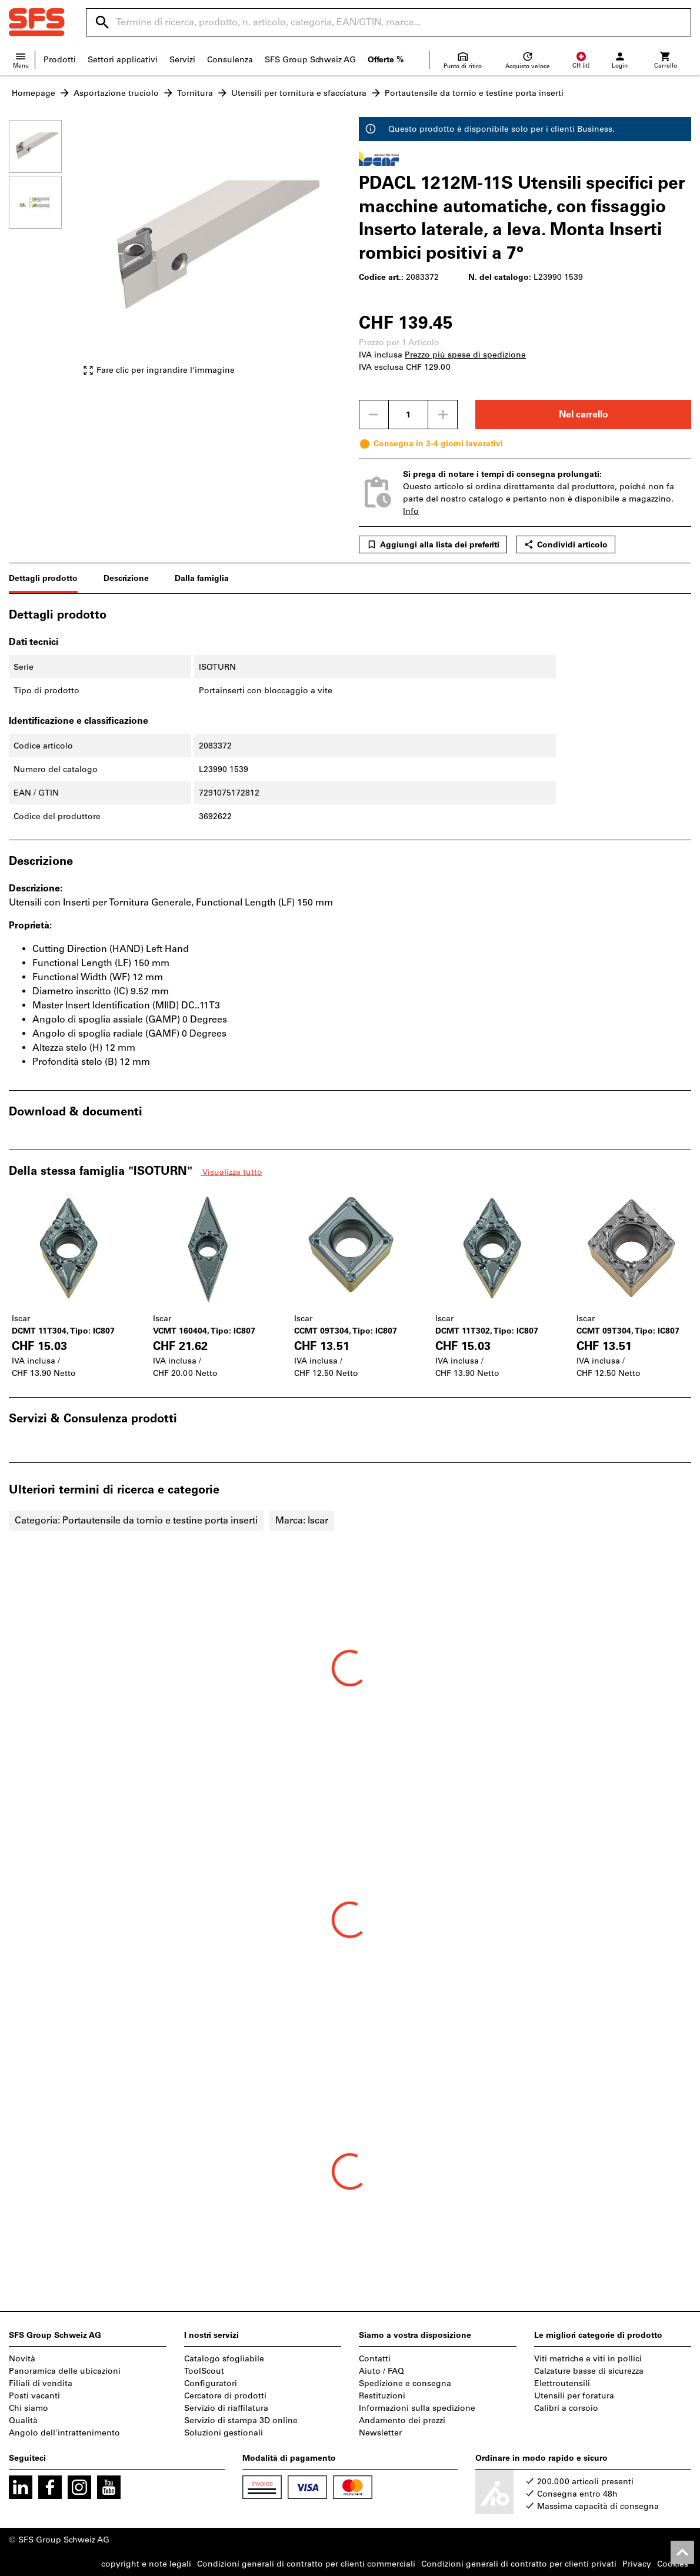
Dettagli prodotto (43, 578)
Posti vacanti (34, 2396)
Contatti (375, 2359)
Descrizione (126, 578)
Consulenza (230, 60)
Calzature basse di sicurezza (589, 2371)
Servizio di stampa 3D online (241, 2420)
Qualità (23, 2420)
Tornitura (195, 93)
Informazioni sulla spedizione (417, 2408)
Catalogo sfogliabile (224, 2359)
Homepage (33, 93)
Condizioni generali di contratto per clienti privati (518, 2564)
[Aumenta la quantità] (443, 414)
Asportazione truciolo (116, 93)
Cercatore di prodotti (225, 2396)
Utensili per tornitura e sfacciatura (298, 93)
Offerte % (386, 60)
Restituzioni (382, 2396)
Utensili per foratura (574, 2396)
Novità (22, 2359)
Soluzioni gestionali (223, 2433)
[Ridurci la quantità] (373, 414)
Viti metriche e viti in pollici (588, 2359)
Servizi (182, 60)
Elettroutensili (562, 2383)
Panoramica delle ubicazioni (65, 2371)
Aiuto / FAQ (381, 2371)
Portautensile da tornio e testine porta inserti (474, 93)
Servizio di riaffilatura (226, 2408)
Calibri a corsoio (566, 2408)
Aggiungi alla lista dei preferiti (432, 544)
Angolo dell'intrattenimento (64, 2433)
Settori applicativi (123, 60)
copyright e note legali (146, 2564)
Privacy (636, 2564)
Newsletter (380, 2433)
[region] (44, 253)
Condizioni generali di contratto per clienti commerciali (306, 2564)
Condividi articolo (566, 544)
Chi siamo (28, 2408)
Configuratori (210, 2383)
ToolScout (204, 2371)
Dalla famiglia (202, 578)
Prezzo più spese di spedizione (465, 355)
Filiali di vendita (40, 2383)
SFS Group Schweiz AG (310, 60)
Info (411, 511)
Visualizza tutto (231, 1172)
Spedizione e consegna (405, 2383)
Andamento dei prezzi (402, 2420)
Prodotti (60, 60)
